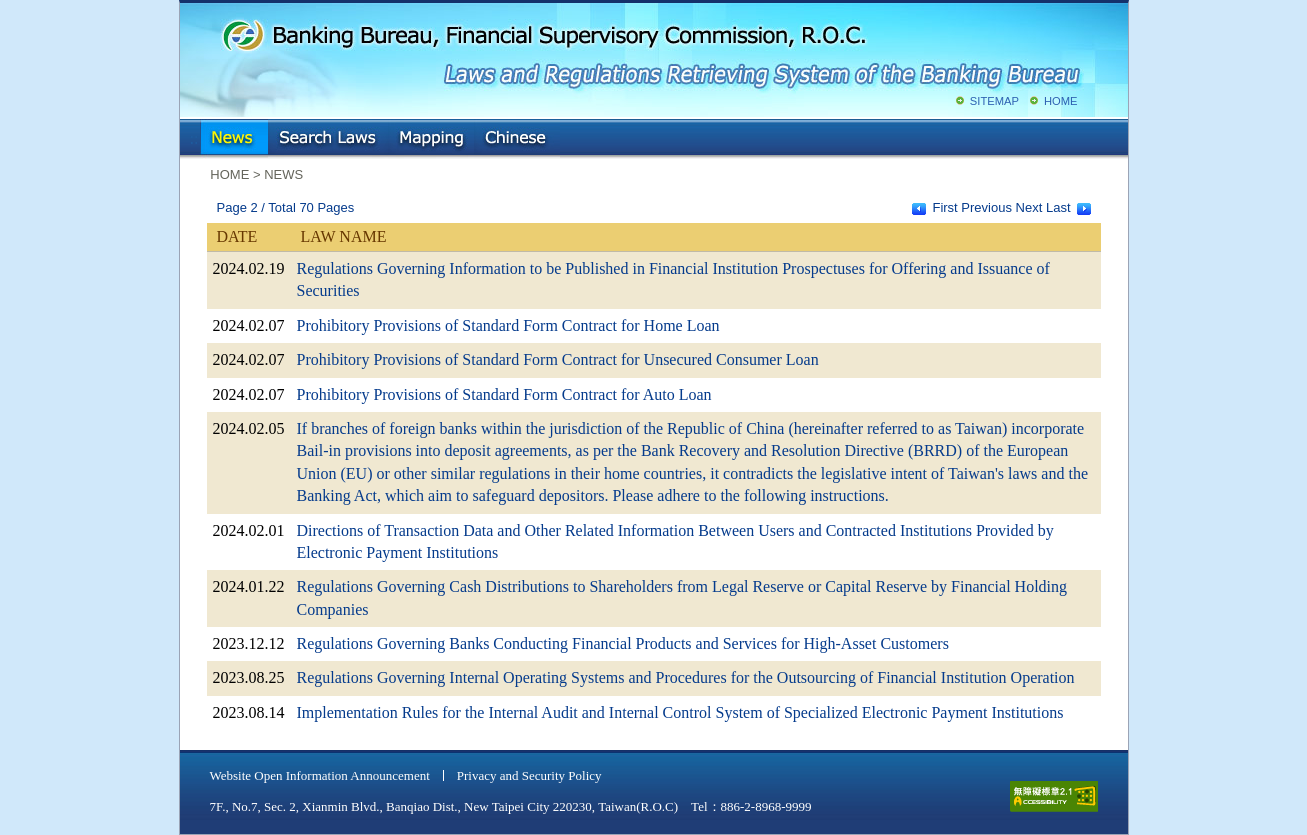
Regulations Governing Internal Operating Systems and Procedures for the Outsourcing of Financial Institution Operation (686, 677)
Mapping (431, 139)
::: (194, 134)
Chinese (517, 139)
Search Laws (328, 139)
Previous (986, 207)
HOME (1061, 101)
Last (1058, 207)
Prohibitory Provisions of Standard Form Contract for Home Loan (508, 325)
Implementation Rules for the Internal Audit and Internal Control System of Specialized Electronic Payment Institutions (680, 712)
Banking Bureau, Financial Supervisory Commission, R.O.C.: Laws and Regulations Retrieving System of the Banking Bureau (650, 50)
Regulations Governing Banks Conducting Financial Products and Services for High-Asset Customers (623, 643)
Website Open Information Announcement (320, 775)
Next (1029, 207)
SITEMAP (994, 101)
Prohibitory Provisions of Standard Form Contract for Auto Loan (504, 394)
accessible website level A (1054, 796)
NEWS (234, 139)
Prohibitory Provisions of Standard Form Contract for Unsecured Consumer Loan (558, 359)
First (944, 207)
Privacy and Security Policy (529, 775)
